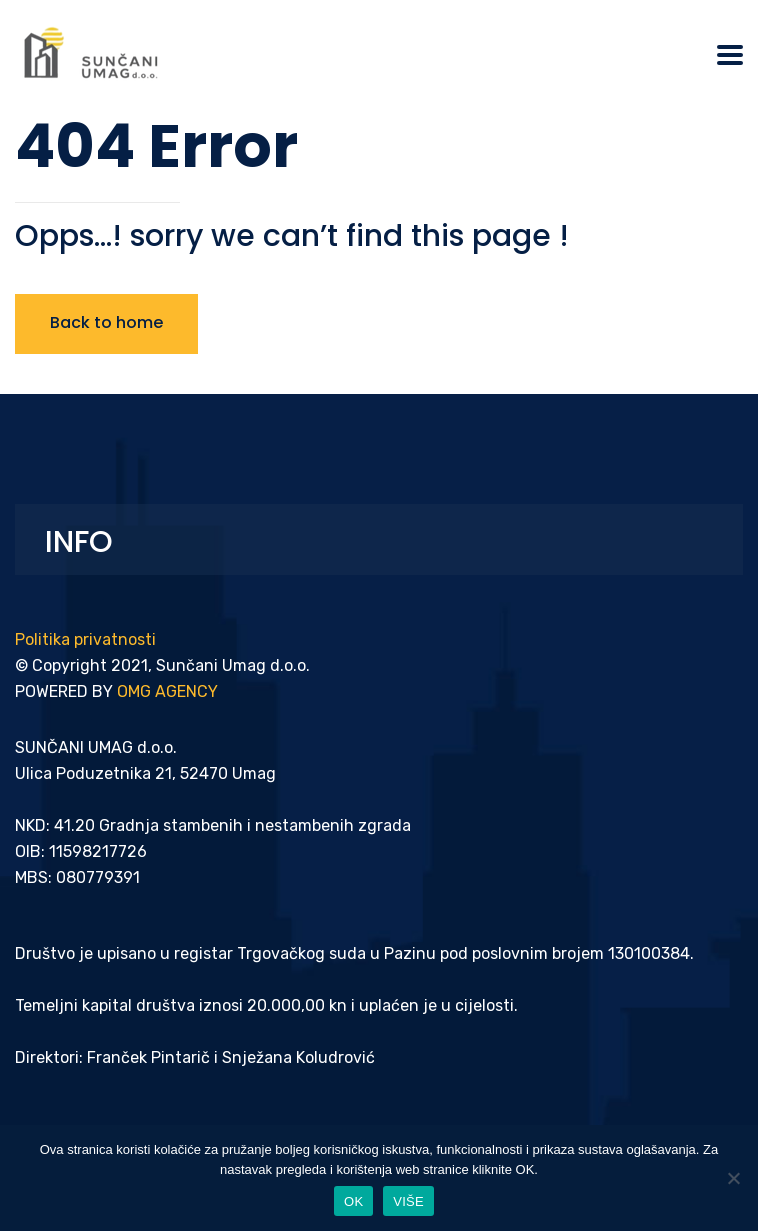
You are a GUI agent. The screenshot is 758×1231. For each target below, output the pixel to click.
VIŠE (408, 1201)
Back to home (106, 322)
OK (353, 1201)
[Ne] (733, 1178)
